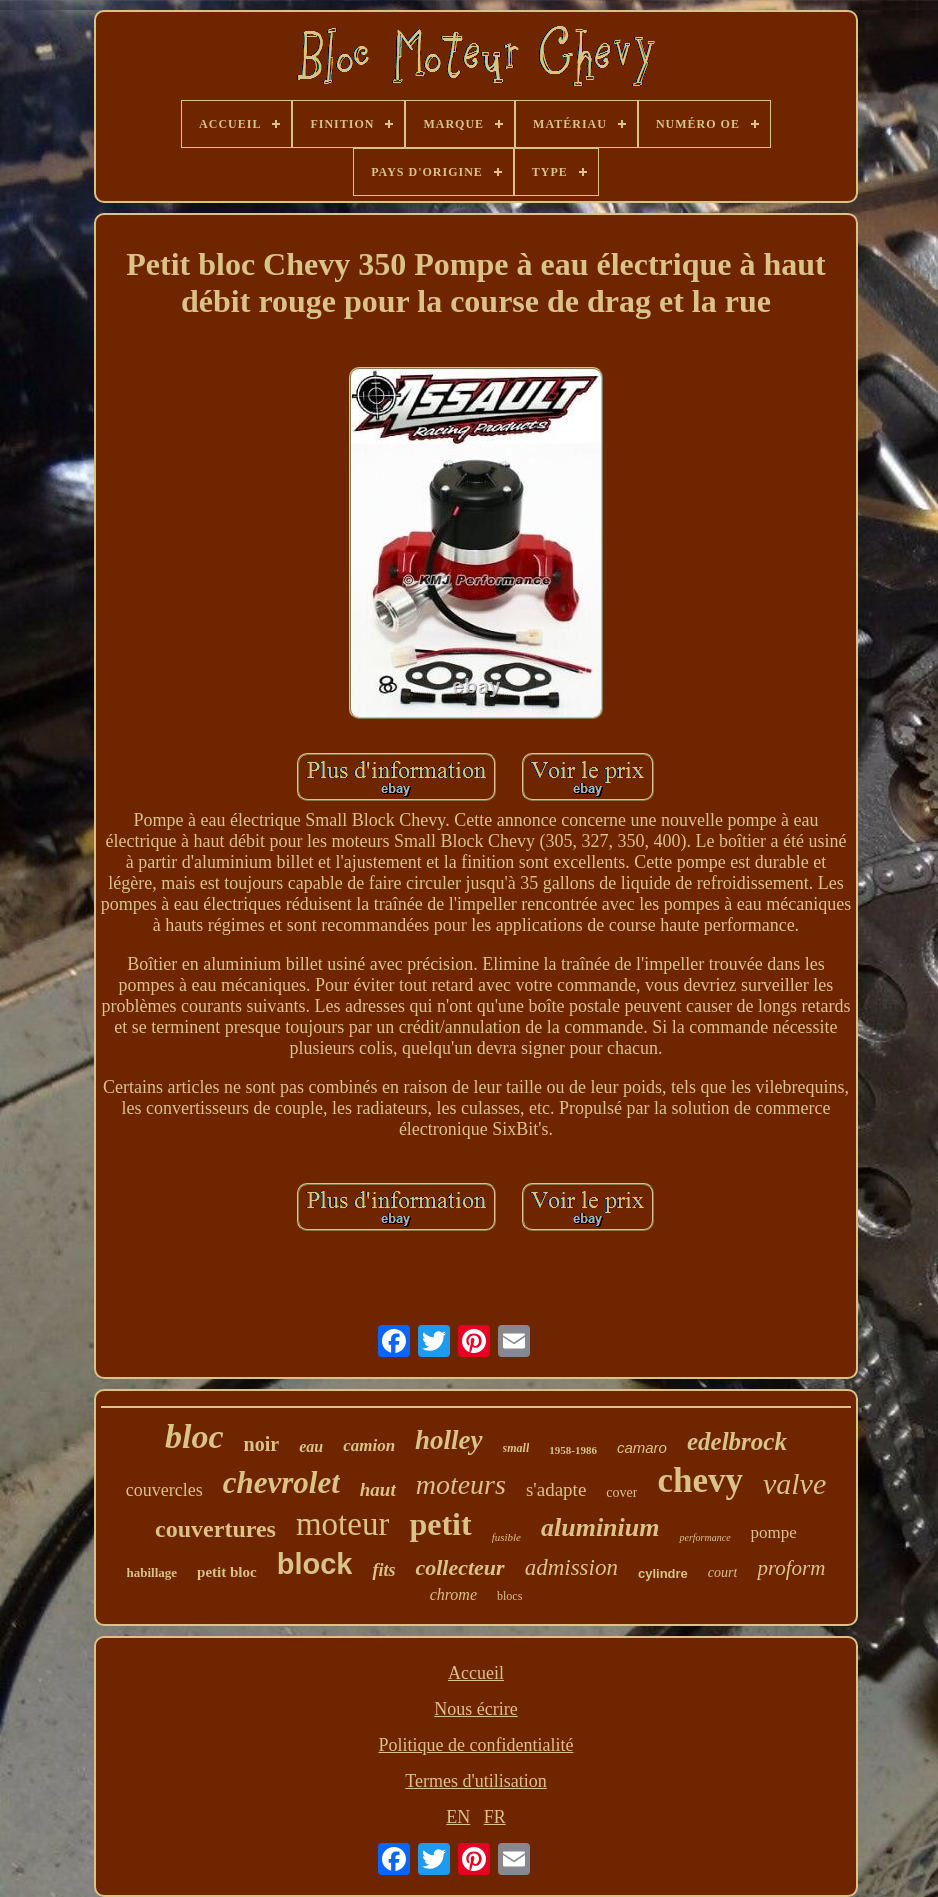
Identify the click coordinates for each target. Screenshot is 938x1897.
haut (378, 1489)
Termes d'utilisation (475, 1781)
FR (495, 1817)
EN (458, 1817)
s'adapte (556, 1489)
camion (369, 1445)
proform (791, 1568)
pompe (774, 1532)
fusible (506, 1537)
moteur (342, 1524)
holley (449, 1440)
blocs (509, 1596)
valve (794, 1483)
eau (311, 1446)
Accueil (476, 1673)
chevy (700, 1480)
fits (383, 1570)
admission (571, 1567)
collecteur (459, 1567)
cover (621, 1492)
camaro (642, 1447)
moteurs (461, 1484)
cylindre (663, 1573)
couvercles (164, 1490)
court (723, 1572)
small (516, 1448)
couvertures (215, 1529)
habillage (152, 1572)
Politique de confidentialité (476, 1745)
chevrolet (281, 1482)
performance (704, 1537)
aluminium (600, 1527)
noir (262, 1444)
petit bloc (227, 1572)
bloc (194, 1436)
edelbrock (737, 1441)
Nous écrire (475, 1709)
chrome (453, 1594)
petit (440, 1524)
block (315, 1564)
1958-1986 (573, 1450)
